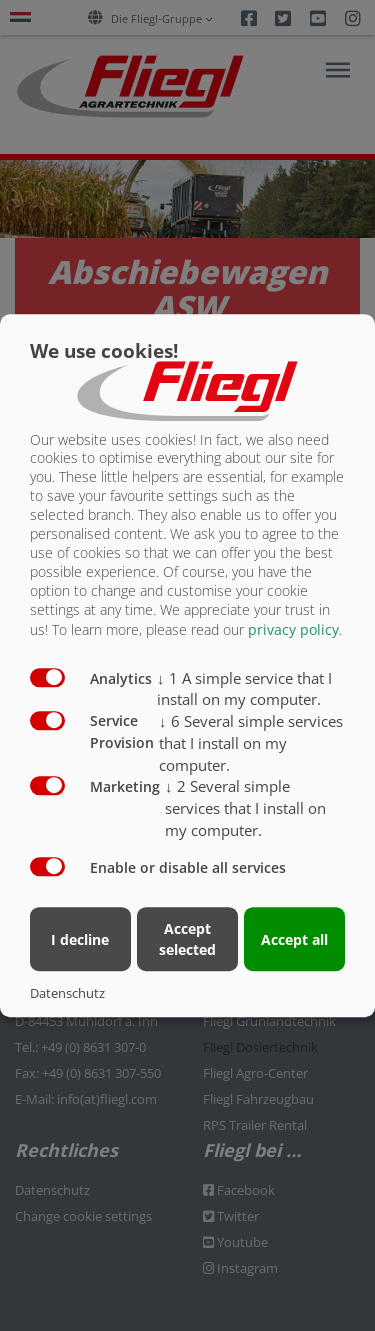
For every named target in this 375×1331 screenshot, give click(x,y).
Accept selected (187, 939)
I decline (80, 939)
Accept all (294, 939)
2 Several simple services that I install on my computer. (245, 808)
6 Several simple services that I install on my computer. (251, 743)
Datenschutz (67, 993)
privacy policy (293, 629)
